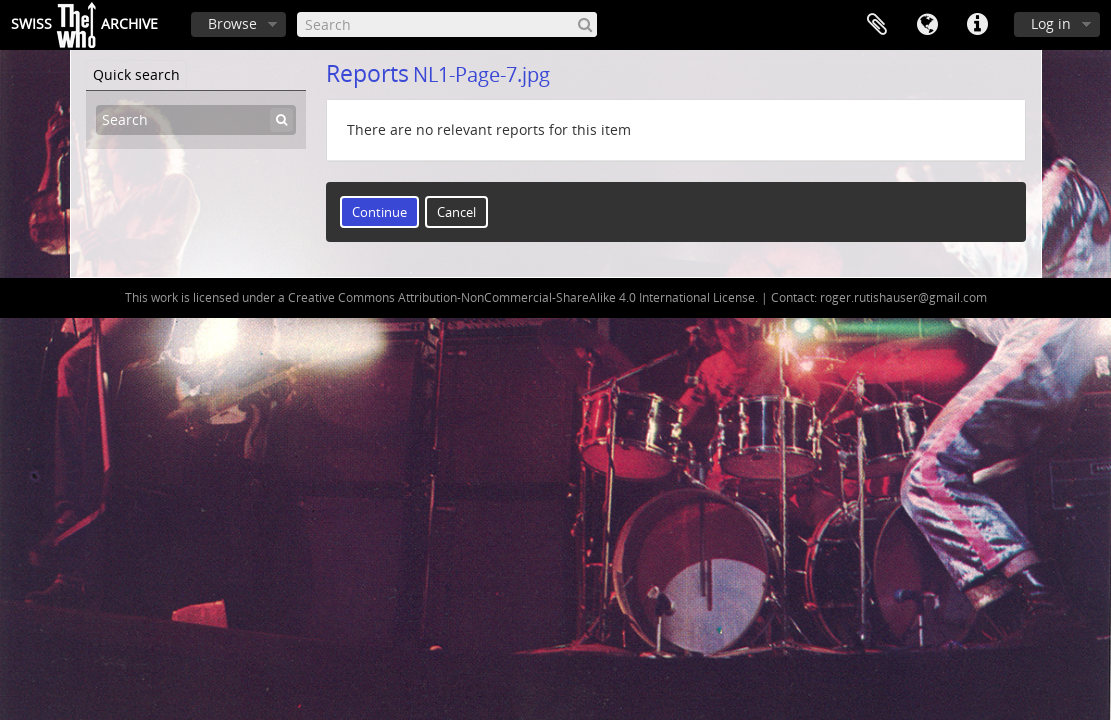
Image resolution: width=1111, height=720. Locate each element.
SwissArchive (84, 25)
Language (927, 25)
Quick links (977, 25)
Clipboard (877, 25)
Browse (232, 23)
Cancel (456, 212)
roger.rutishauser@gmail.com (903, 297)
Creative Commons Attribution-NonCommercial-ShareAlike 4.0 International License (521, 297)
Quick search (136, 74)
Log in (1051, 23)
